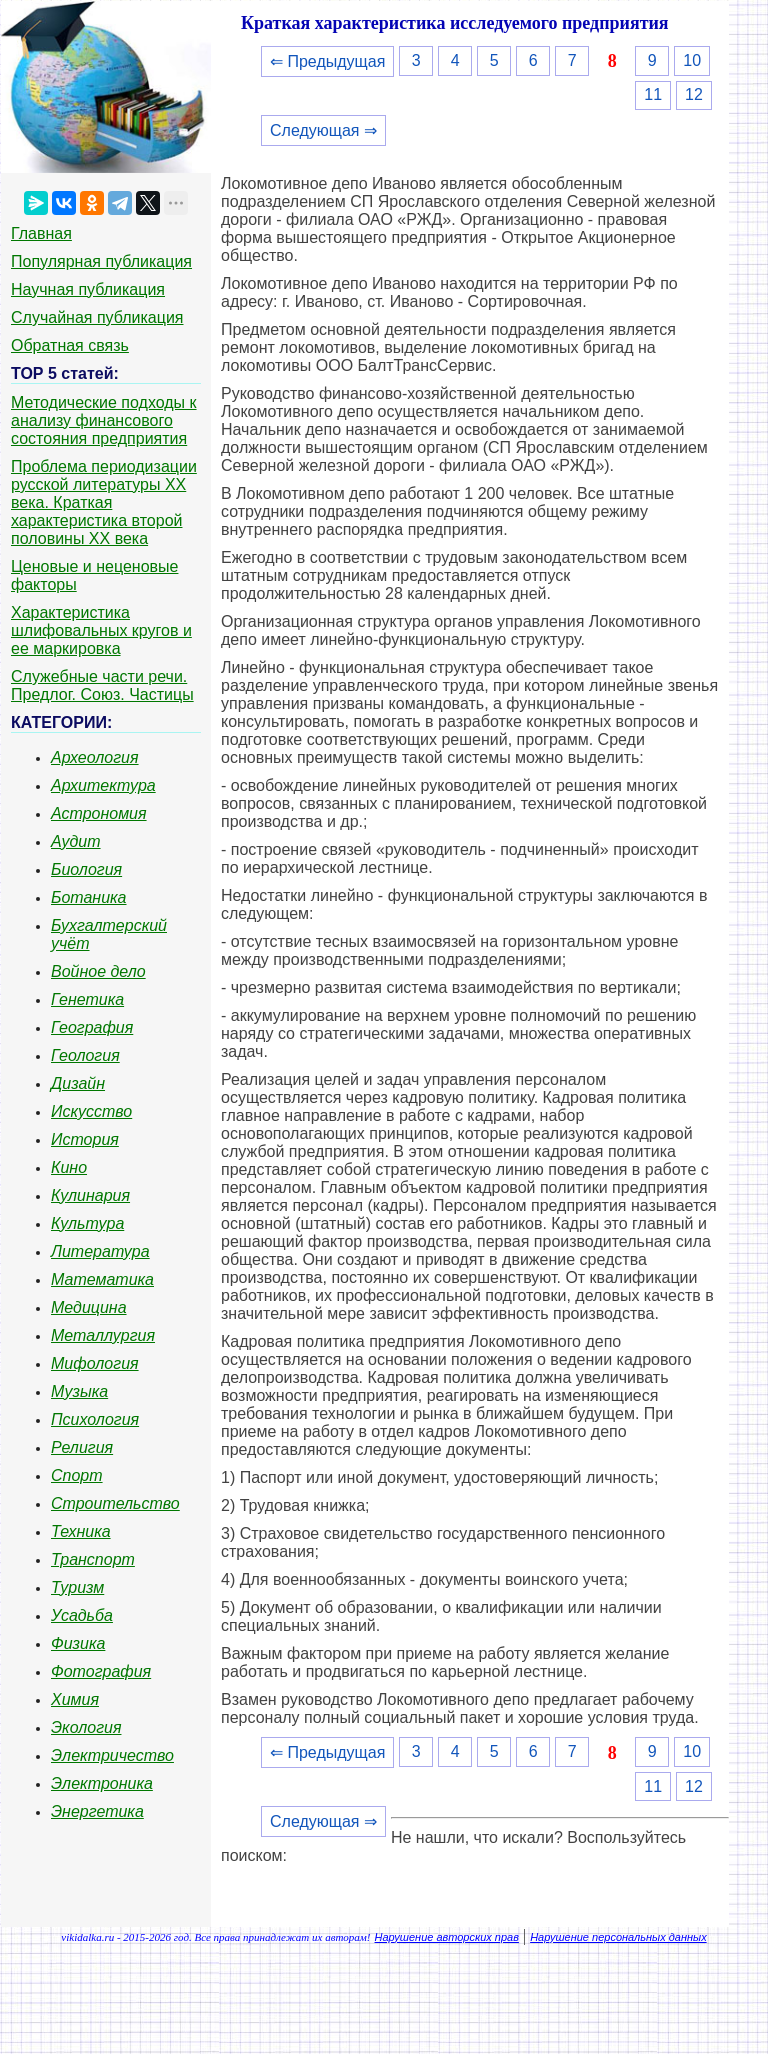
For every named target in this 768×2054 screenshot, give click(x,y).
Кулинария (90, 1195)
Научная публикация (88, 289)
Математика (102, 1279)
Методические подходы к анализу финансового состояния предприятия (104, 420)
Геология (85, 1055)
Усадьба (82, 1615)
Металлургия (103, 1335)
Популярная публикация (101, 261)
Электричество (112, 1755)
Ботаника (89, 897)
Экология (86, 1727)
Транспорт (93, 1559)
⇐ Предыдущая (327, 61)
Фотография (101, 1671)
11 (653, 94)
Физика (78, 1643)
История (85, 1139)
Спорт (77, 1475)
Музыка (79, 1391)
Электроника (102, 1783)
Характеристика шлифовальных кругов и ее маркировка (101, 630)
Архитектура (103, 785)
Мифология (95, 1363)
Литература (100, 1251)
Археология (95, 757)
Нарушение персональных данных (618, 1937)
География (92, 1027)
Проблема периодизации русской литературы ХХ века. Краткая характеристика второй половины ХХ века (104, 502)
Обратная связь (70, 345)
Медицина (89, 1307)
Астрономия (99, 813)
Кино (69, 1167)
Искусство (91, 1111)
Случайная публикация (97, 317)
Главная (41, 233)
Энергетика (97, 1811)
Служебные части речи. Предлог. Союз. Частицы (102, 685)
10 (692, 60)
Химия (75, 1699)
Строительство (115, 1503)
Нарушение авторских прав (447, 1937)
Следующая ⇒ (323, 130)
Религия (82, 1447)
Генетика (87, 999)
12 (694, 94)
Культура (87, 1223)
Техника (81, 1531)
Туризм (77, 1587)
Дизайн (78, 1083)
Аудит (76, 841)
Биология (86, 869)
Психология (95, 1419)
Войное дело (98, 971)
